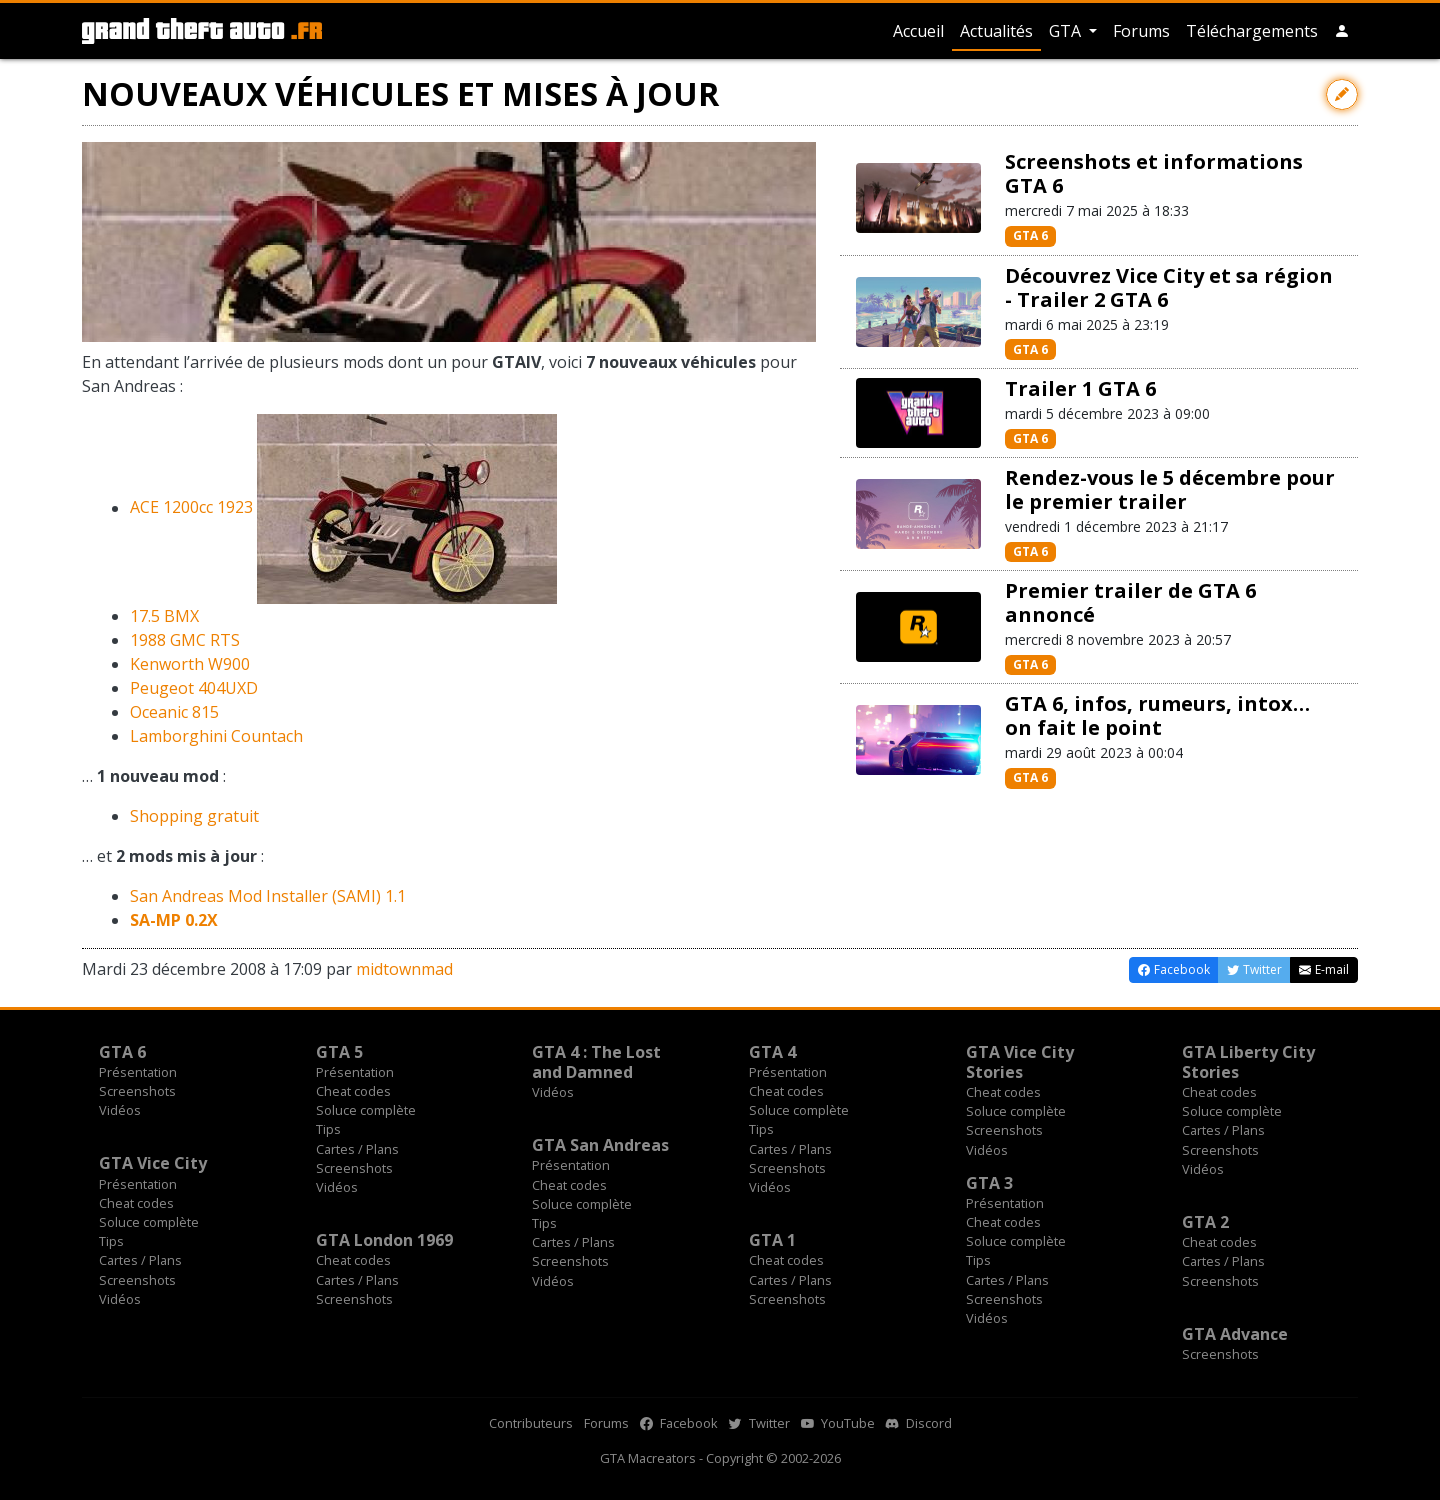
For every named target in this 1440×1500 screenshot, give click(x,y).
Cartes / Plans (357, 1149)
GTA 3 (989, 1183)
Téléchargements (1252, 31)
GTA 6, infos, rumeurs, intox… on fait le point (1157, 715)
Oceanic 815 (174, 712)
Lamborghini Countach (216, 736)
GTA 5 (339, 1052)
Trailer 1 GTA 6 (1080, 388)
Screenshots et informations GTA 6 (1154, 173)
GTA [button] (1067, 31)
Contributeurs (531, 1423)
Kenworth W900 (190, 664)
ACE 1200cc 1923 (191, 508)
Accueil (918, 31)
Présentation (138, 1072)
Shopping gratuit (194, 816)
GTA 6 (1030, 235)
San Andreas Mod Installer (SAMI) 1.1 (268, 896)
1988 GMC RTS (185, 640)
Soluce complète (366, 1110)
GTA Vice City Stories (1020, 1062)
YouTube (838, 1423)
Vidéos (120, 1110)
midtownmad (404, 969)
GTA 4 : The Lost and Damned (596, 1062)
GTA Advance (1235, 1334)
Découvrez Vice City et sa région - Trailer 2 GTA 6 (1169, 287)
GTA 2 (1205, 1222)
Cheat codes (353, 1091)
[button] (1342, 31)
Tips (328, 1129)
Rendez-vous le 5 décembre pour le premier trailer (1170, 489)
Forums (1141, 31)
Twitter (759, 1423)
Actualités (996, 31)
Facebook (679, 1423)
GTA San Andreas (600, 1145)
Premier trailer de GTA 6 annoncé (1130, 602)
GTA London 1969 (384, 1240)
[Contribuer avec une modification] (1342, 94)
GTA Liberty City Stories (1248, 1062)
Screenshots (137, 1091)
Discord (919, 1423)
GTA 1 (772, 1240)
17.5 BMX (164, 616)
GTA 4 (772, 1052)
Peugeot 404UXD (194, 688)
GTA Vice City (153, 1163)
